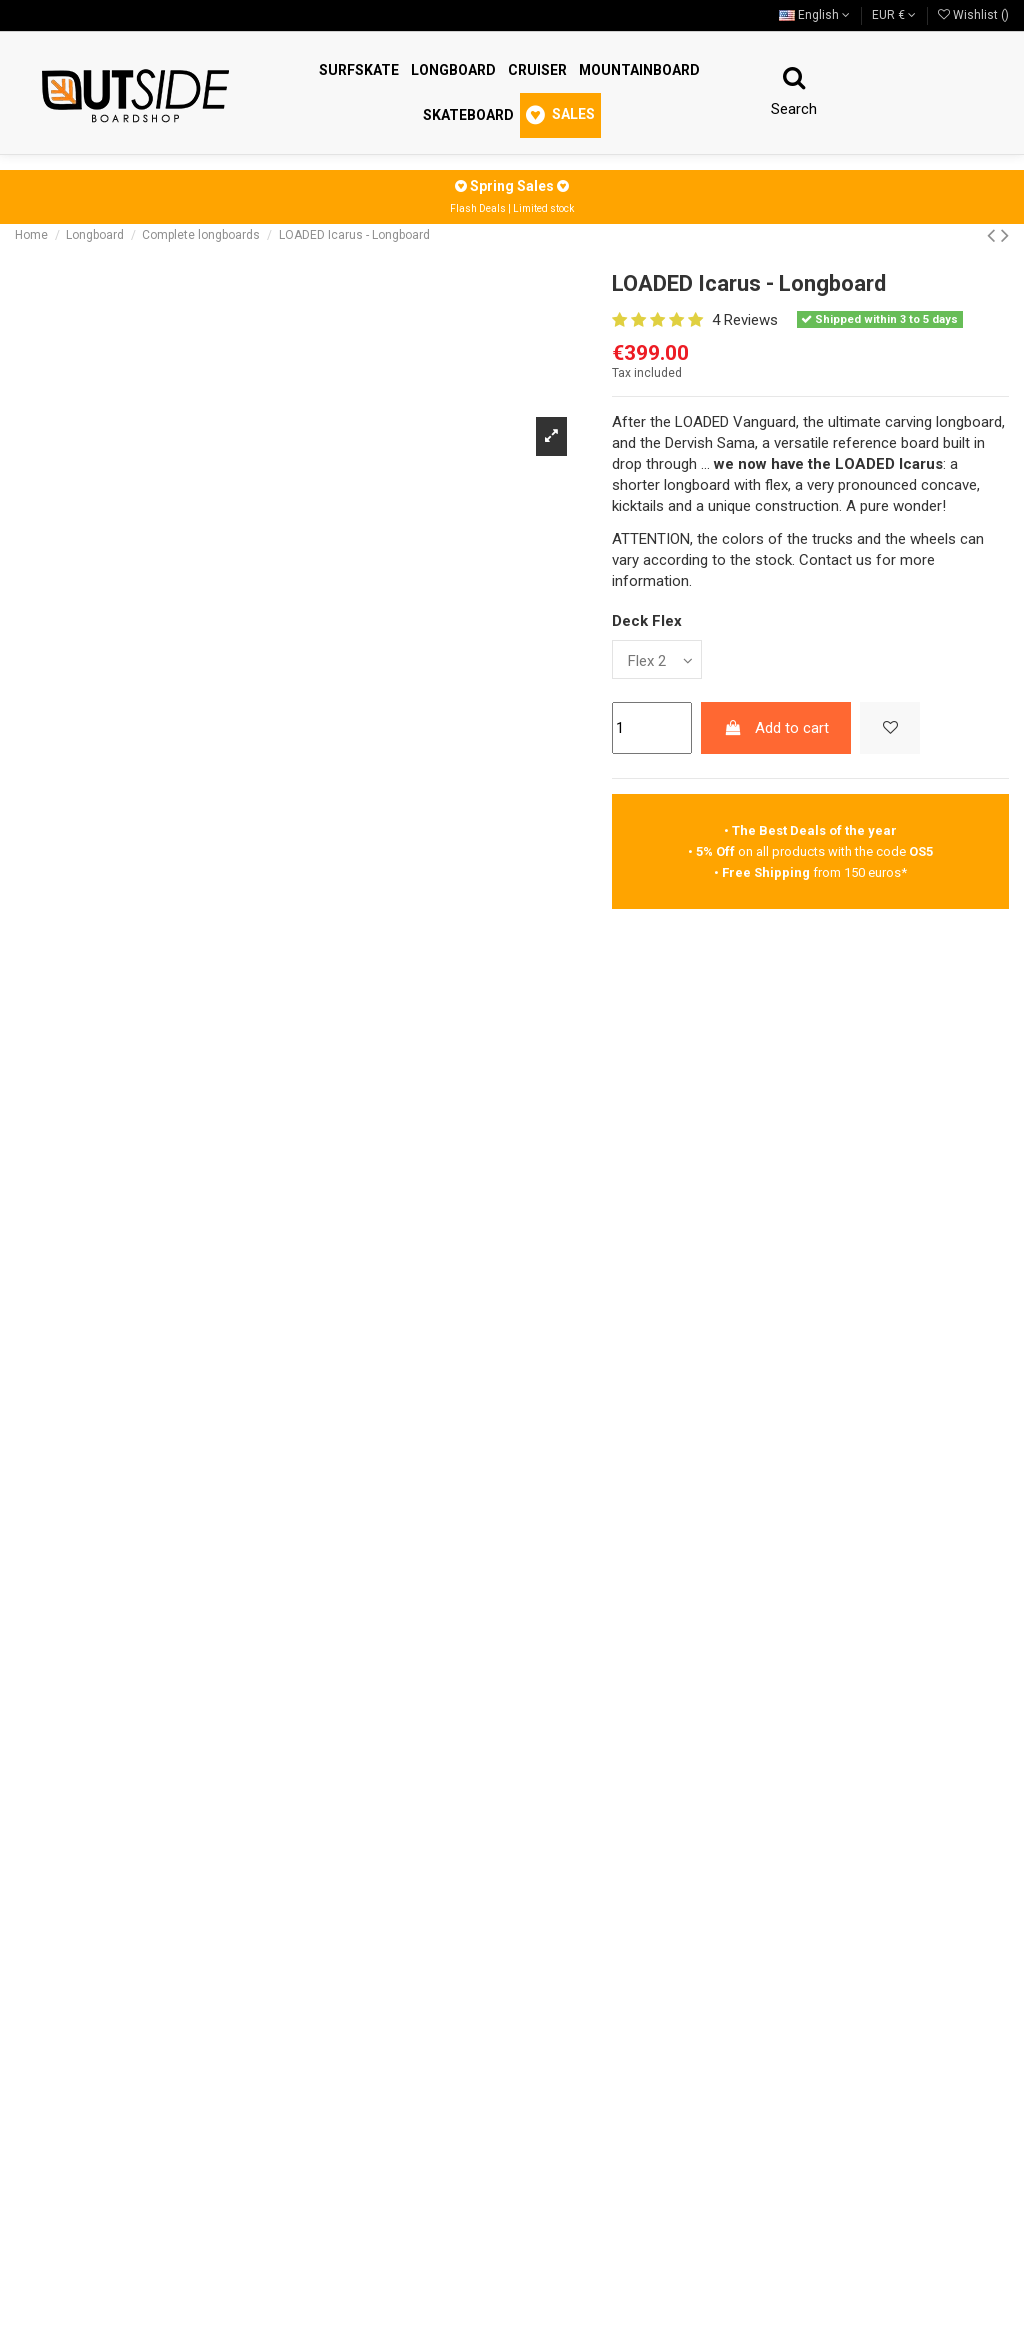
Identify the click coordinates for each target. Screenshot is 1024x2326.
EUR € (894, 15)
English (814, 15)
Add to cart (776, 728)
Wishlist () (973, 15)
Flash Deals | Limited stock (512, 208)
